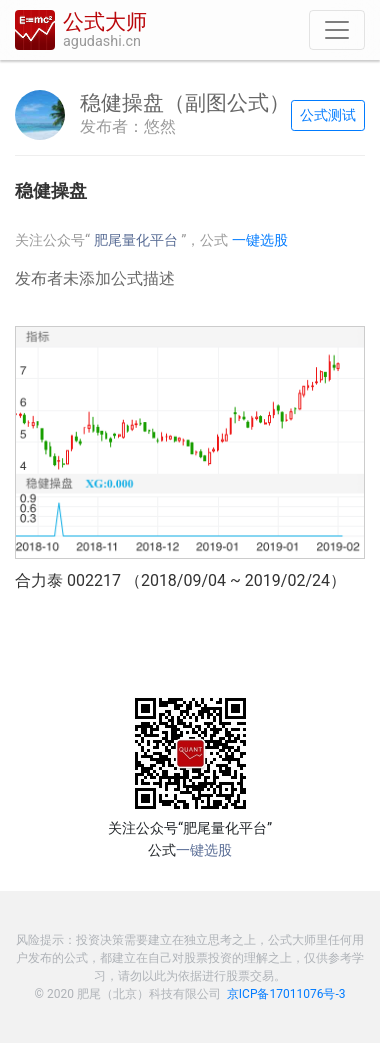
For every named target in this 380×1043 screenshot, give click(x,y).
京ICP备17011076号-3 (286, 994)
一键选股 (260, 240)
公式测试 (328, 115)
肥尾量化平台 (138, 240)
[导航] (337, 30)
